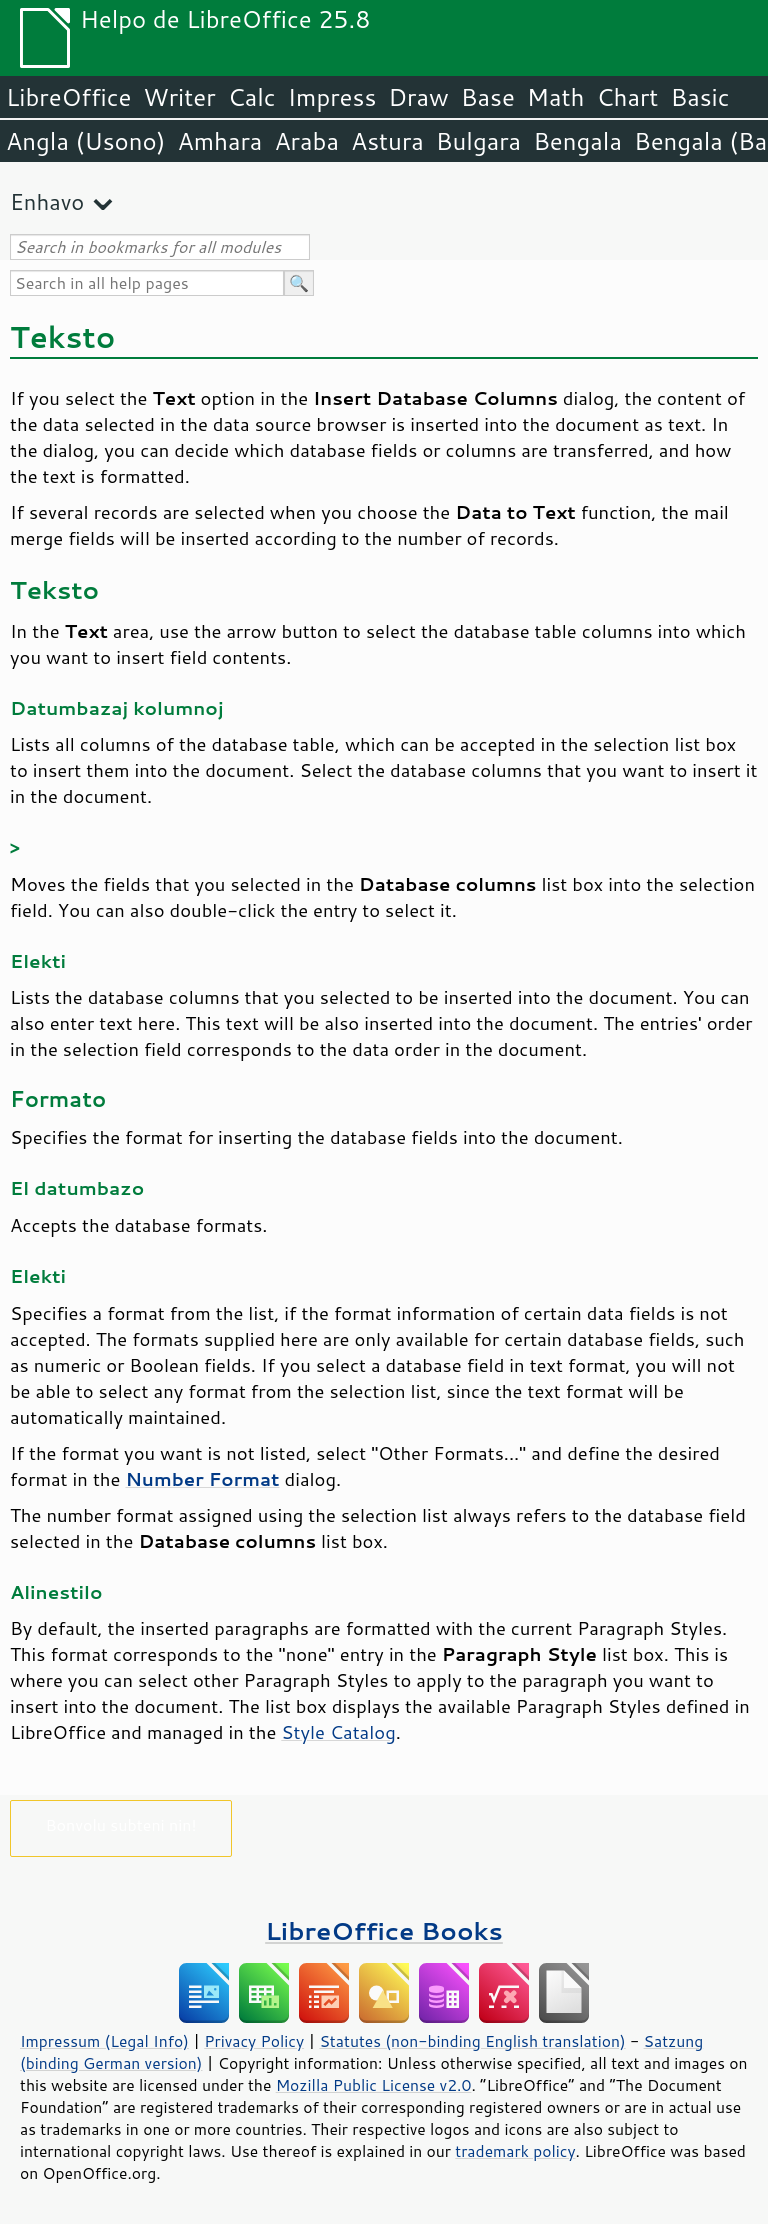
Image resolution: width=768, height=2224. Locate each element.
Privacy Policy (254, 2041)
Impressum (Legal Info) (104, 2041)
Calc (252, 97)
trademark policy (515, 2151)
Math (556, 97)
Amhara (219, 141)
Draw (418, 97)
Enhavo (47, 201)
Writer (179, 97)
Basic (699, 97)
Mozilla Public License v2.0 (374, 2085)
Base (488, 97)
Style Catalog (338, 1732)
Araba (306, 141)
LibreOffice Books (384, 1930)
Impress (332, 97)
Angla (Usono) (85, 141)
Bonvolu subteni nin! (120, 1824)
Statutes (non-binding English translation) (472, 2041)
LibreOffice (68, 97)
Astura (387, 141)
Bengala (577, 141)
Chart (627, 97)
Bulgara (478, 141)
